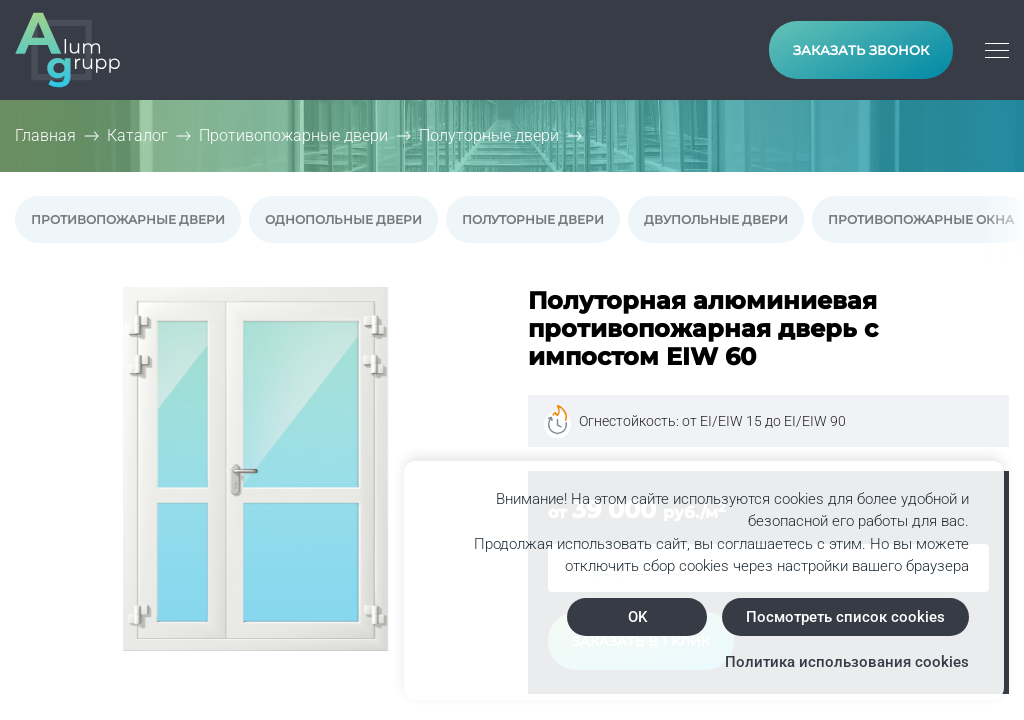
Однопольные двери (343, 219)
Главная (45, 135)
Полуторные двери (533, 219)
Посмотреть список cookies (845, 617)
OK (637, 617)
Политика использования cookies (847, 662)
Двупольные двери (716, 219)
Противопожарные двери (128, 219)
